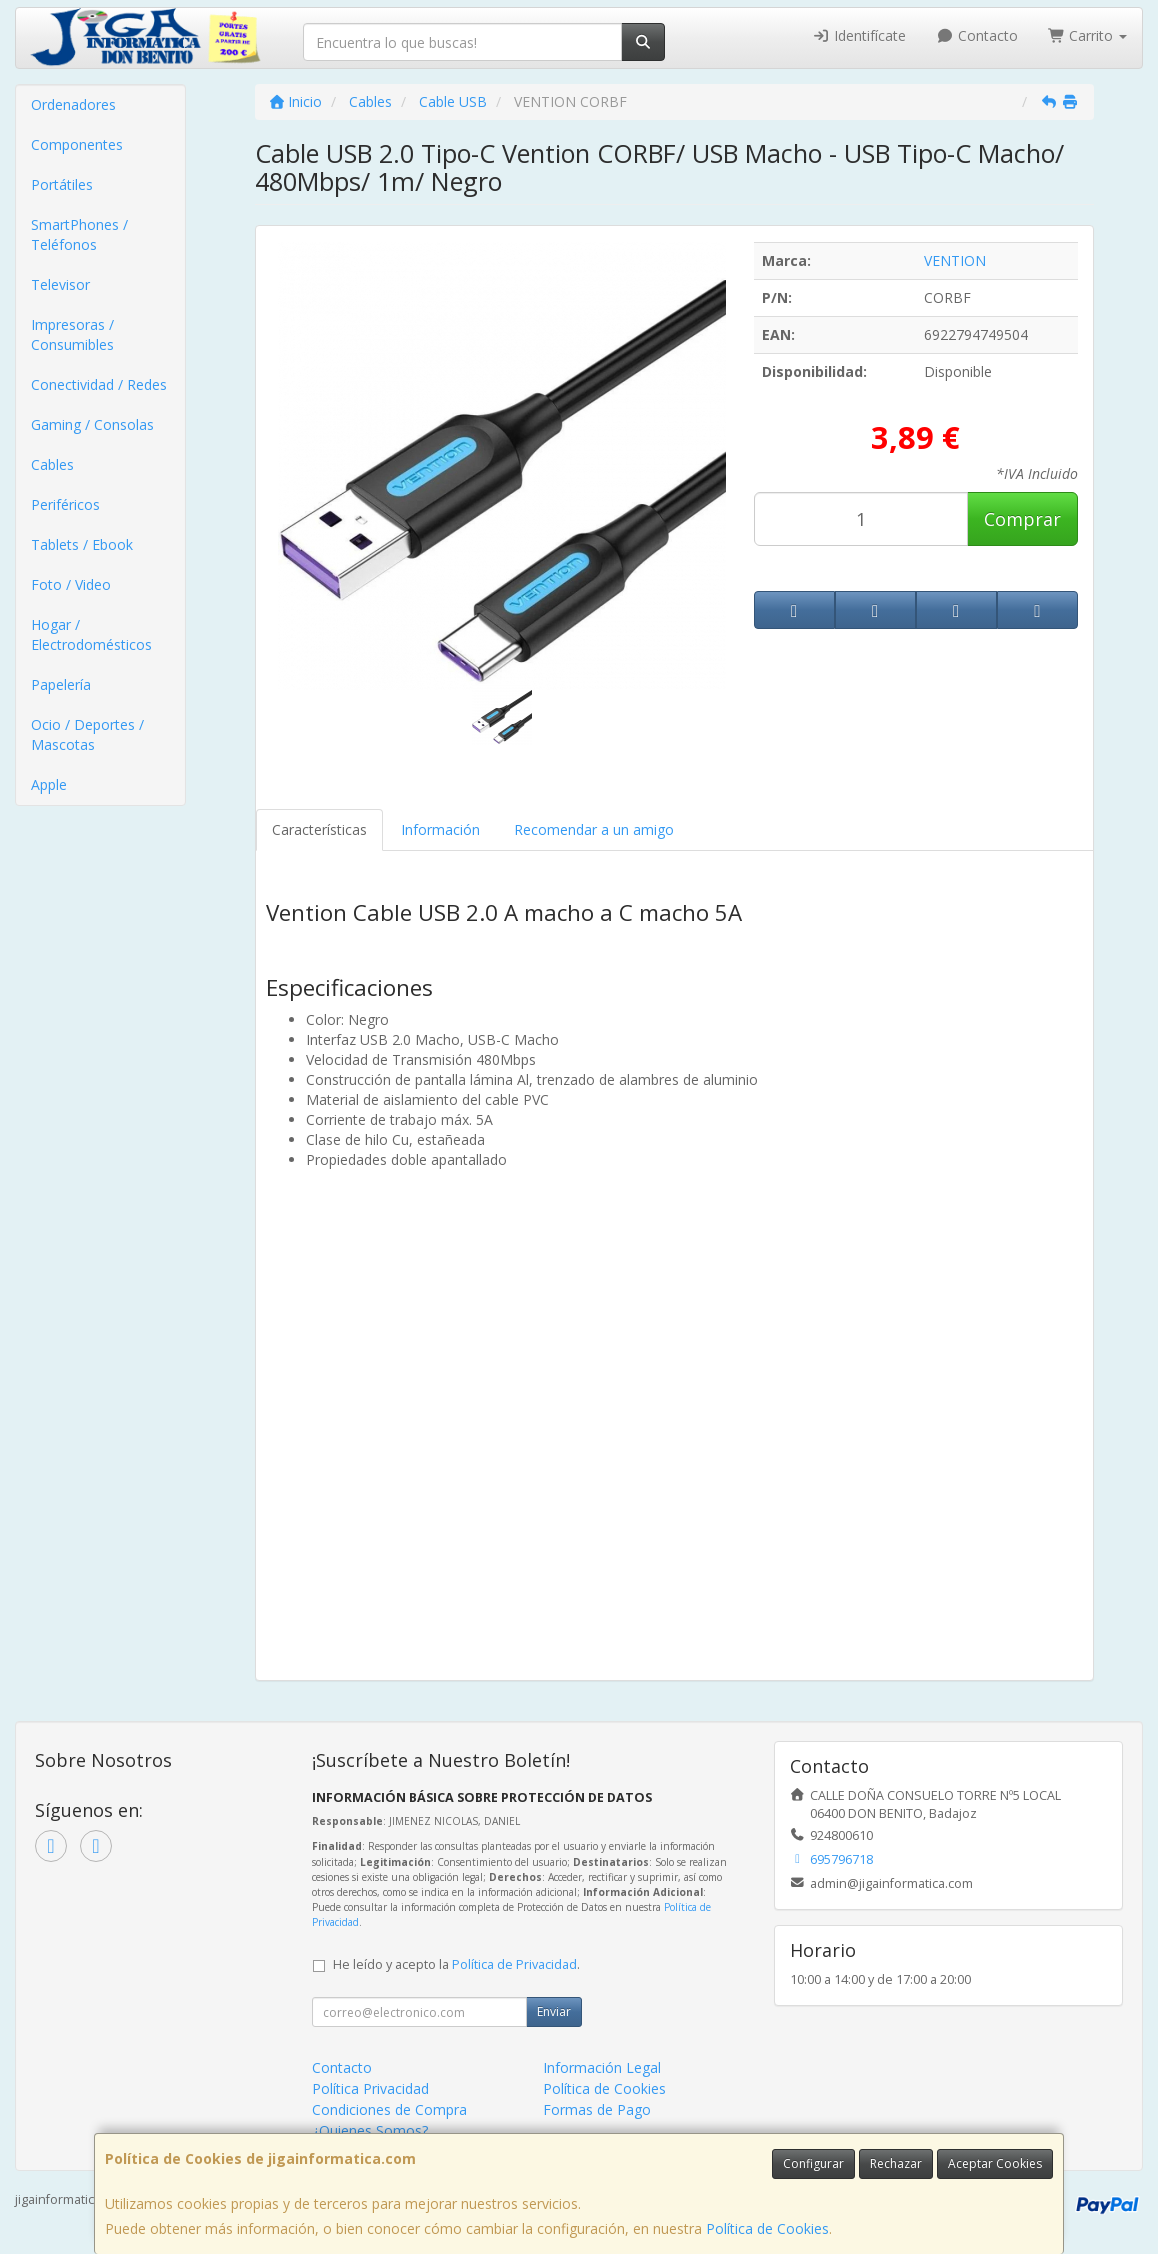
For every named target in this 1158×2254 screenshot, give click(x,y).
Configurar (813, 2163)
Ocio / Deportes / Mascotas (87, 734)
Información (440, 829)
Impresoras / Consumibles (72, 334)
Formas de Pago (597, 2109)
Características (319, 829)
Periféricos (65, 504)
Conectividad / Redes (99, 384)
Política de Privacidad (514, 1964)
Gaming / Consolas (92, 424)
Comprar (1022, 519)
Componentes (77, 144)
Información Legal (602, 2067)
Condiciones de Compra (389, 2109)
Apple (49, 784)
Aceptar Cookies (995, 2163)
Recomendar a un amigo (594, 829)
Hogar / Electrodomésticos (91, 634)
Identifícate (860, 35)
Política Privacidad (370, 2088)
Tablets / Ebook (82, 544)
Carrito (1088, 35)
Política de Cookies (767, 2228)
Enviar (554, 2011)
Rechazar (896, 2163)
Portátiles (62, 184)
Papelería (61, 684)
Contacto (977, 35)
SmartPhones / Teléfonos (79, 234)
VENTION (955, 260)
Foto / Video (71, 584)
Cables (52, 464)
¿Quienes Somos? (370, 2130)
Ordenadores (73, 104)
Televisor (60, 284)
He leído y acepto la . (456, 1964)
